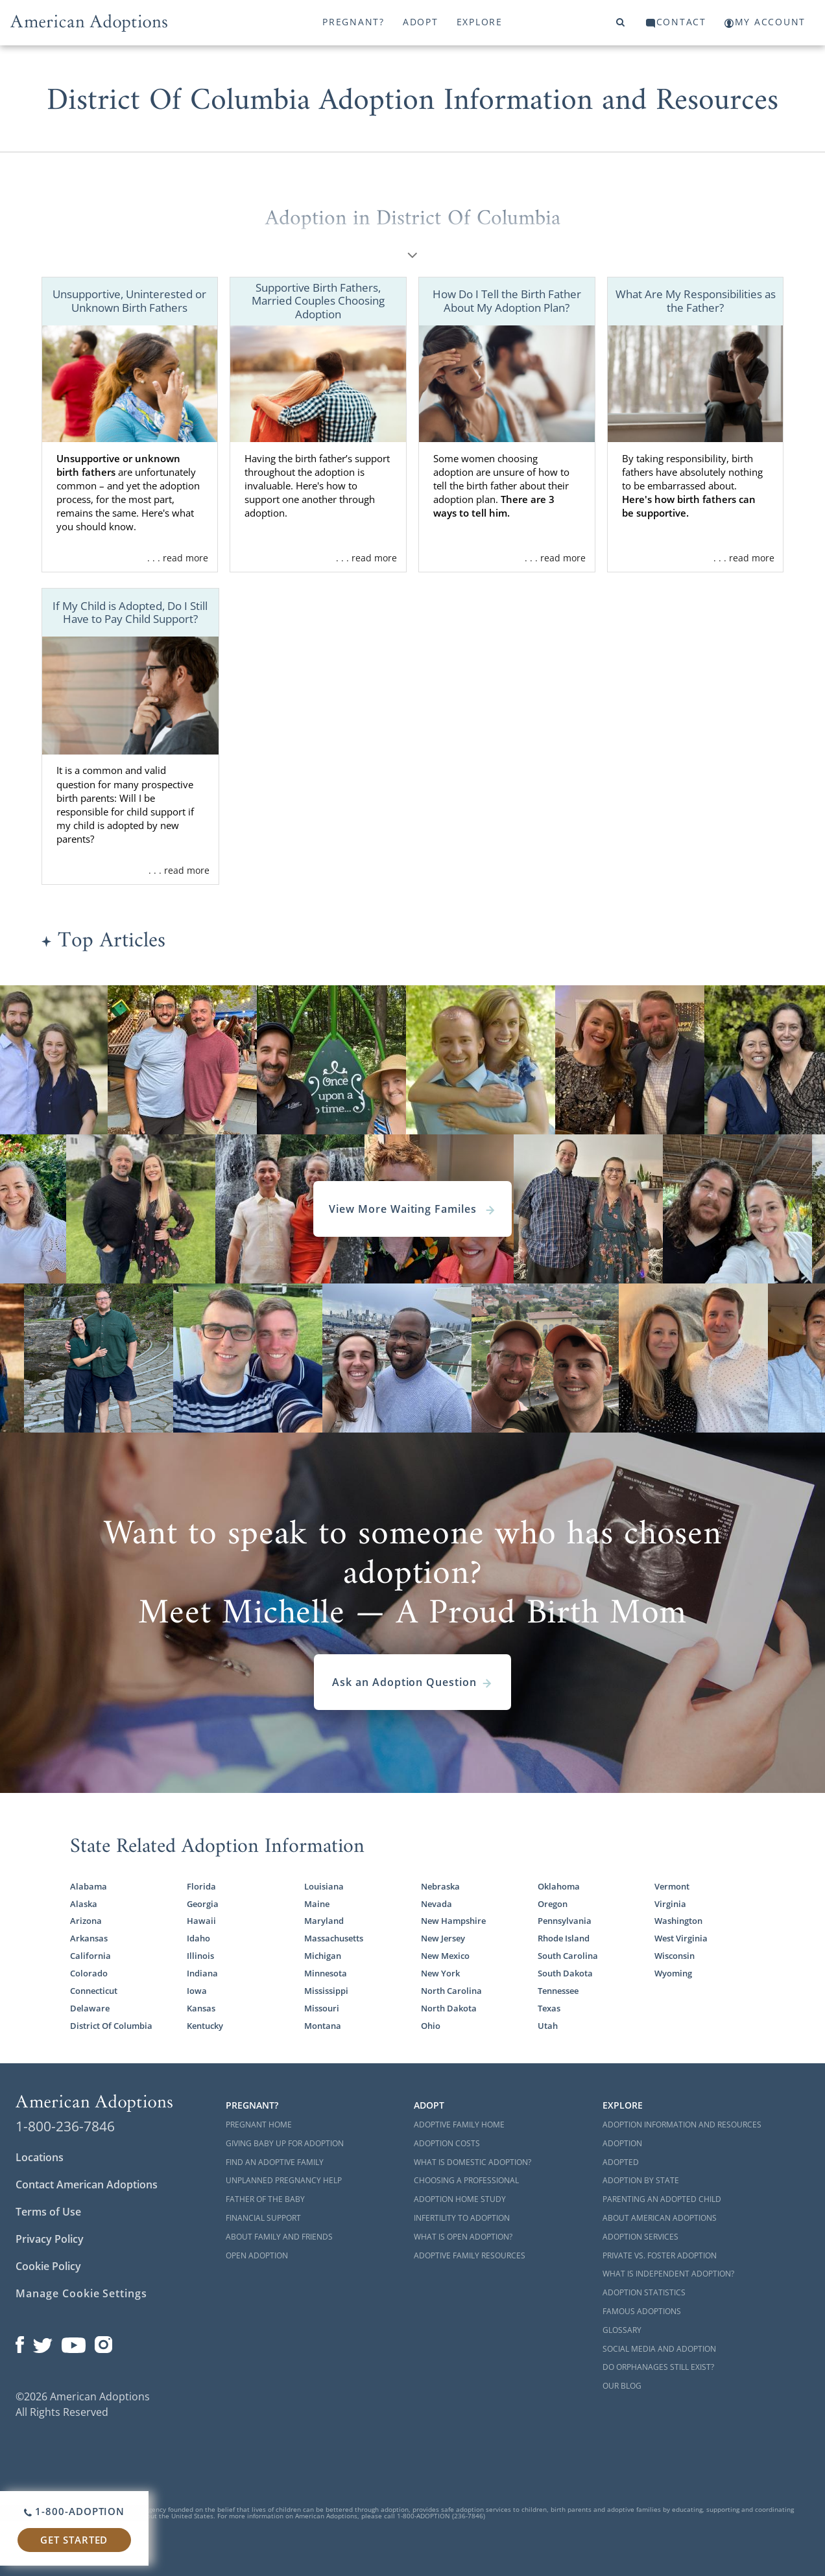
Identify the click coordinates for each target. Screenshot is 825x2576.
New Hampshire (453, 1920)
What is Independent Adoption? (668, 2273)
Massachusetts (333, 1938)
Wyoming (673, 1973)
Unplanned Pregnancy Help (284, 2180)
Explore (480, 22)
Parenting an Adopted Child (662, 2199)
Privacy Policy (50, 2239)
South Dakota (565, 1973)
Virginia (670, 1904)
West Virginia (681, 1938)
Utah (548, 2026)
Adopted (621, 2162)
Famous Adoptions (642, 2311)
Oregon (553, 1904)
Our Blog (622, 2385)
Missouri (321, 2008)
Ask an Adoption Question (412, 1682)
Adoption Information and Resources (682, 2124)
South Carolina (568, 1955)
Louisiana (324, 1886)
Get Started (74, 2539)
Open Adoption (257, 2255)
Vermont (671, 1886)
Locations (40, 2157)
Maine (316, 1904)
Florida (201, 1886)
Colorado (89, 1973)
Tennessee (558, 1990)
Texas (549, 2008)
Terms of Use (48, 2212)
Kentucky (205, 2026)
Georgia (203, 1904)
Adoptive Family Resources (469, 2255)
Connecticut (93, 1990)
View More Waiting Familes (412, 1209)
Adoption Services (640, 2236)
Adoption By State (641, 2180)
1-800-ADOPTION (74, 2511)
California (90, 1955)
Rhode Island (564, 1938)
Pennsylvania (565, 1920)
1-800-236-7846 (65, 2126)
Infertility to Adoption (462, 2217)
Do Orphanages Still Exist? (658, 2366)
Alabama (88, 1886)
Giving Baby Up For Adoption (285, 2143)
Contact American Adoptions (87, 2184)
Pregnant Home (259, 2124)
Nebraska (440, 1886)
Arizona (86, 1920)
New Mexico (445, 1955)
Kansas (201, 2008)
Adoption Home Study (460, 2199)
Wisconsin (674, 1955)
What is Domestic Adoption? (472, 2162)
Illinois (200, 1955)
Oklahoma (559, 1886)
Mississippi (326, 1990)
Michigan (322, 1955)
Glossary (622, 2330)
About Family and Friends (279, 2236)
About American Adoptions (660, 2217)
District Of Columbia (111, 2026)
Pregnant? (353, 22)
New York (440, 1973)
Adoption (622, 2143)
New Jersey (443, 1938)
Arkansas (89, 1938)
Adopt (420, 22)
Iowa (197, 1990)
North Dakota (449, 2008)
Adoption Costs (447, 2143)
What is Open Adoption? (463, 2236)
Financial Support (263, 2217)
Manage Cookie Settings (81, 2293)
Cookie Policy (48, 2266)
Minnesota (325, 1973)
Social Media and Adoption (659, 2348)
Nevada (436, 1904)
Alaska (83, 1904)
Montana (322, 2026)
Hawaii (201, 1920)
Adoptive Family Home (459, 2124)
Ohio (430, 2026)
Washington (678, 1920)
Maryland (324, 1920)
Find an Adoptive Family (275, 2162)
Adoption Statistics (644, 2292)
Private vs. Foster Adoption (660, 2255)
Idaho (198, 1938)
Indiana (202, 1973)
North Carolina (451, 1990)
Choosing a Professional (466, 2180)
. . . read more (177, 558)
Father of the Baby (265, 2199)
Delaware (90, 2008)
